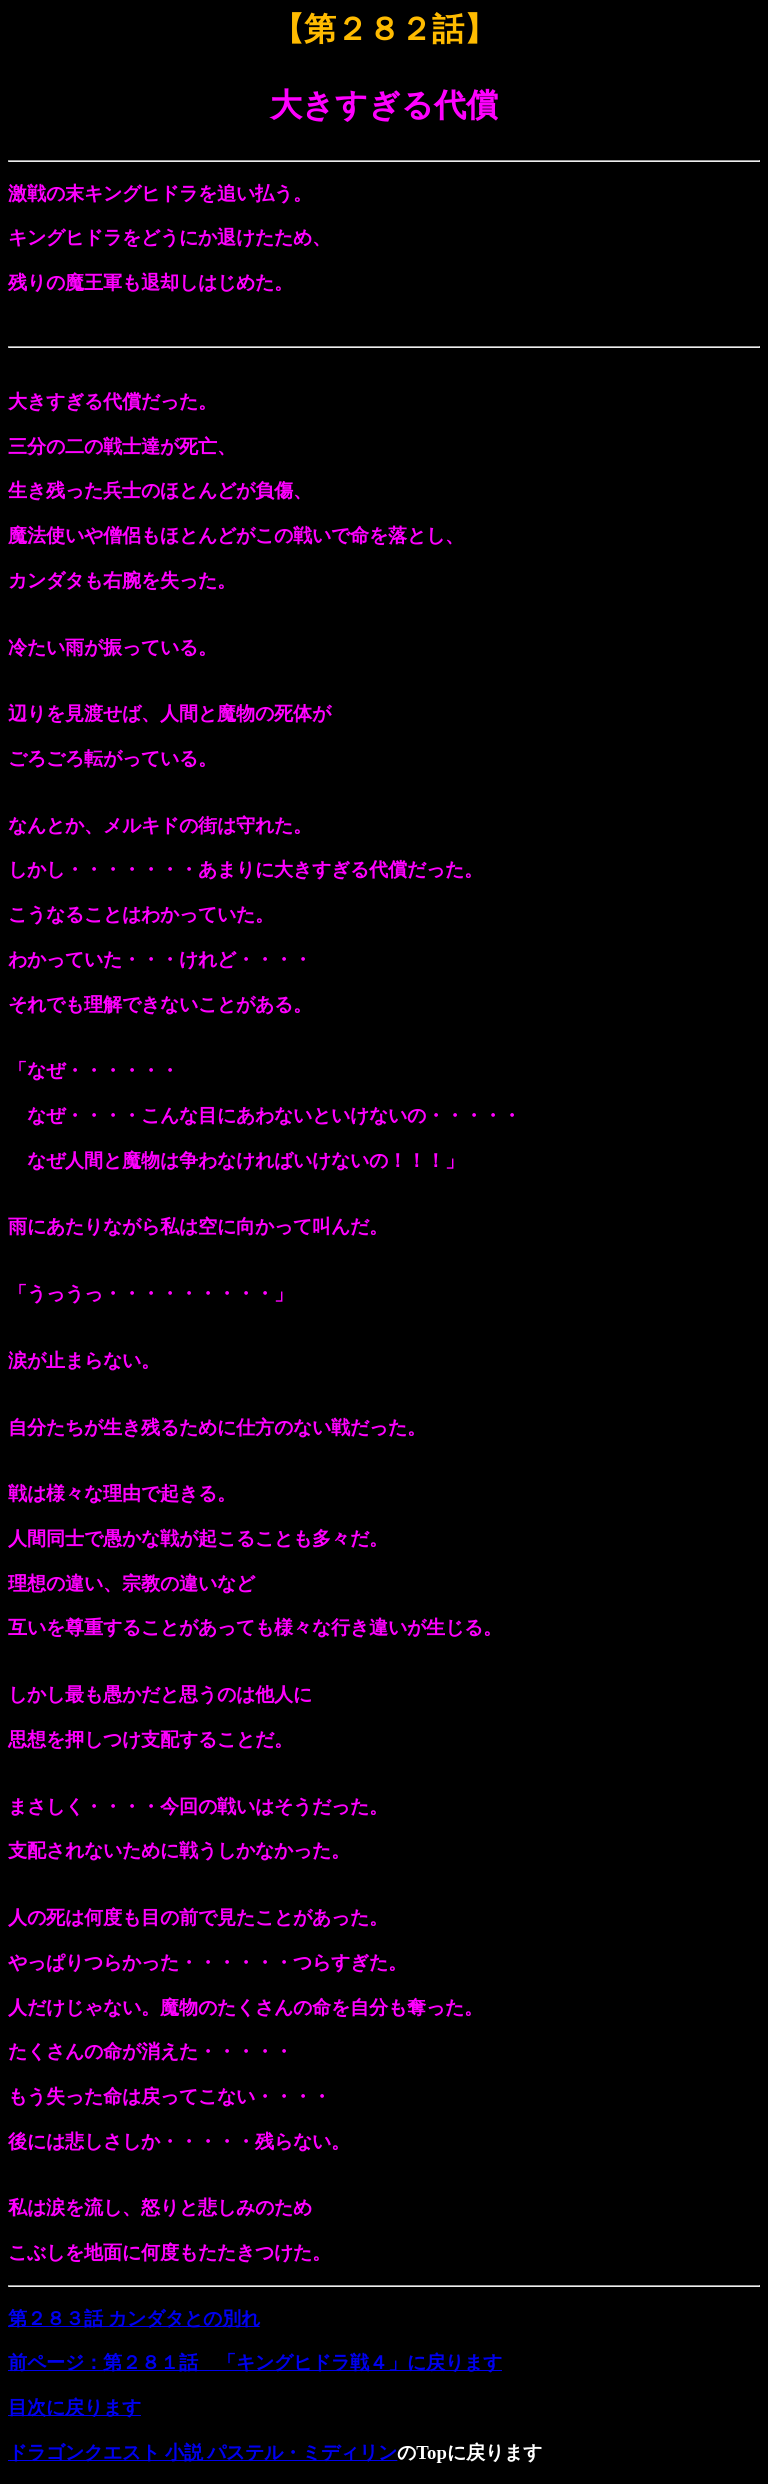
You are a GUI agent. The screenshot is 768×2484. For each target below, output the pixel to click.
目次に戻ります (74, 2407)
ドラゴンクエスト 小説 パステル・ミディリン (202, 2452)
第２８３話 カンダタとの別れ (134, 2318)
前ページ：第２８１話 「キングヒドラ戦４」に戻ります (255, 2362)
